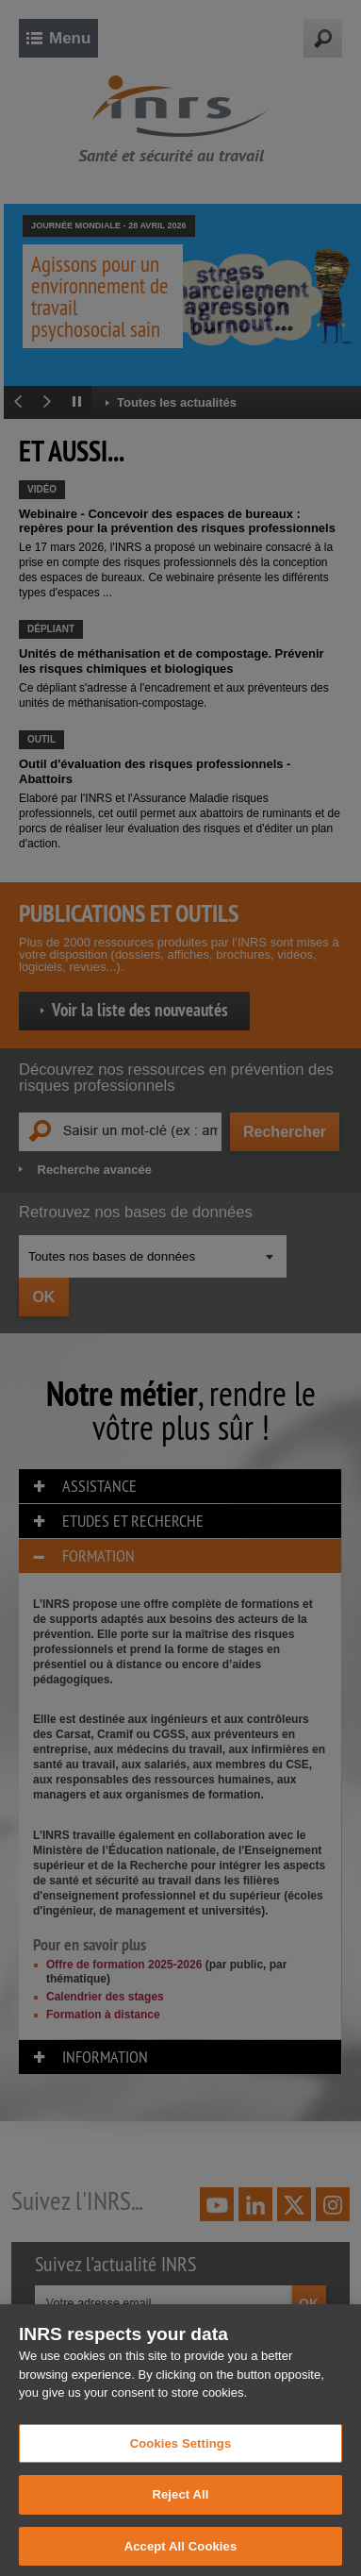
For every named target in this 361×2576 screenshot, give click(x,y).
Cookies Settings (181, 2453)
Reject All (180, 2505)
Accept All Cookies (181, 2556)
